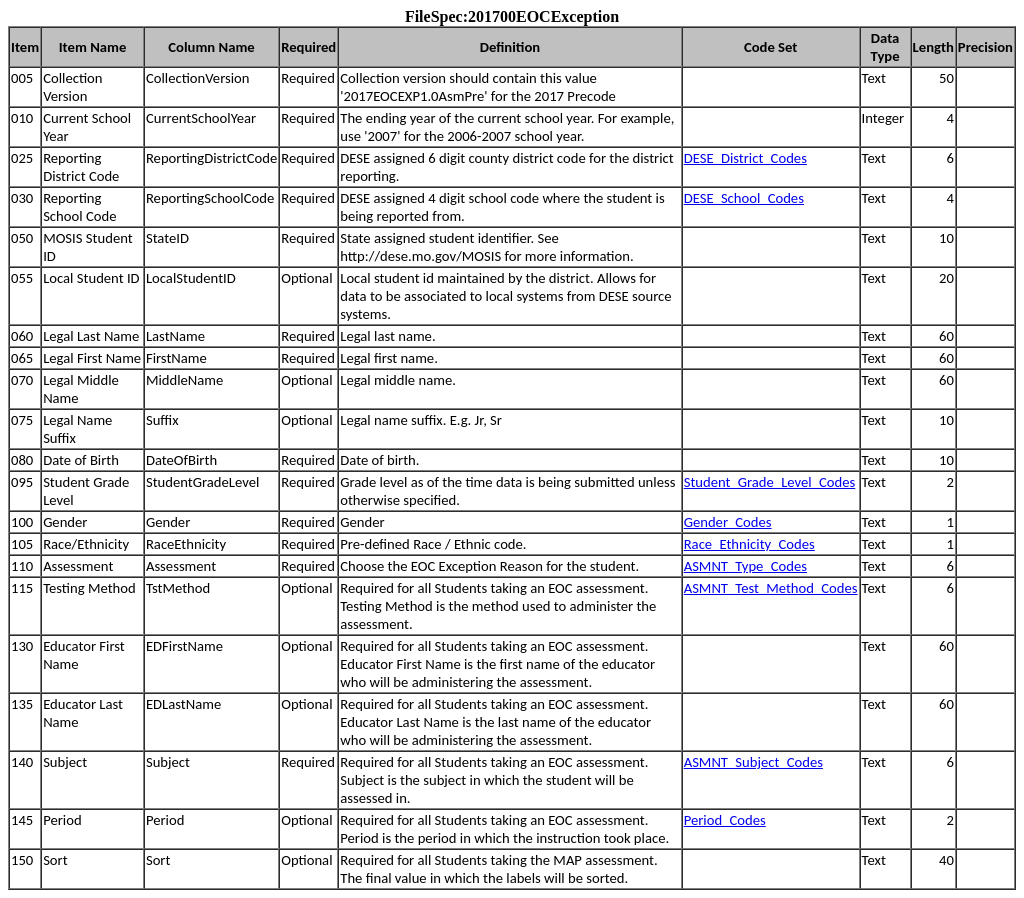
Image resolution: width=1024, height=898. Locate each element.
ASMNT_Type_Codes (745, 566)
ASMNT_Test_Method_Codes (771, 588)
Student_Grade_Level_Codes (770, 482)
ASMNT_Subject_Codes (753, 762)
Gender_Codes (728, 522)
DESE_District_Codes (745, 158)
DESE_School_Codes (744, 198)
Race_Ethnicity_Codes (749, 544)
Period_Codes (725, 820)
